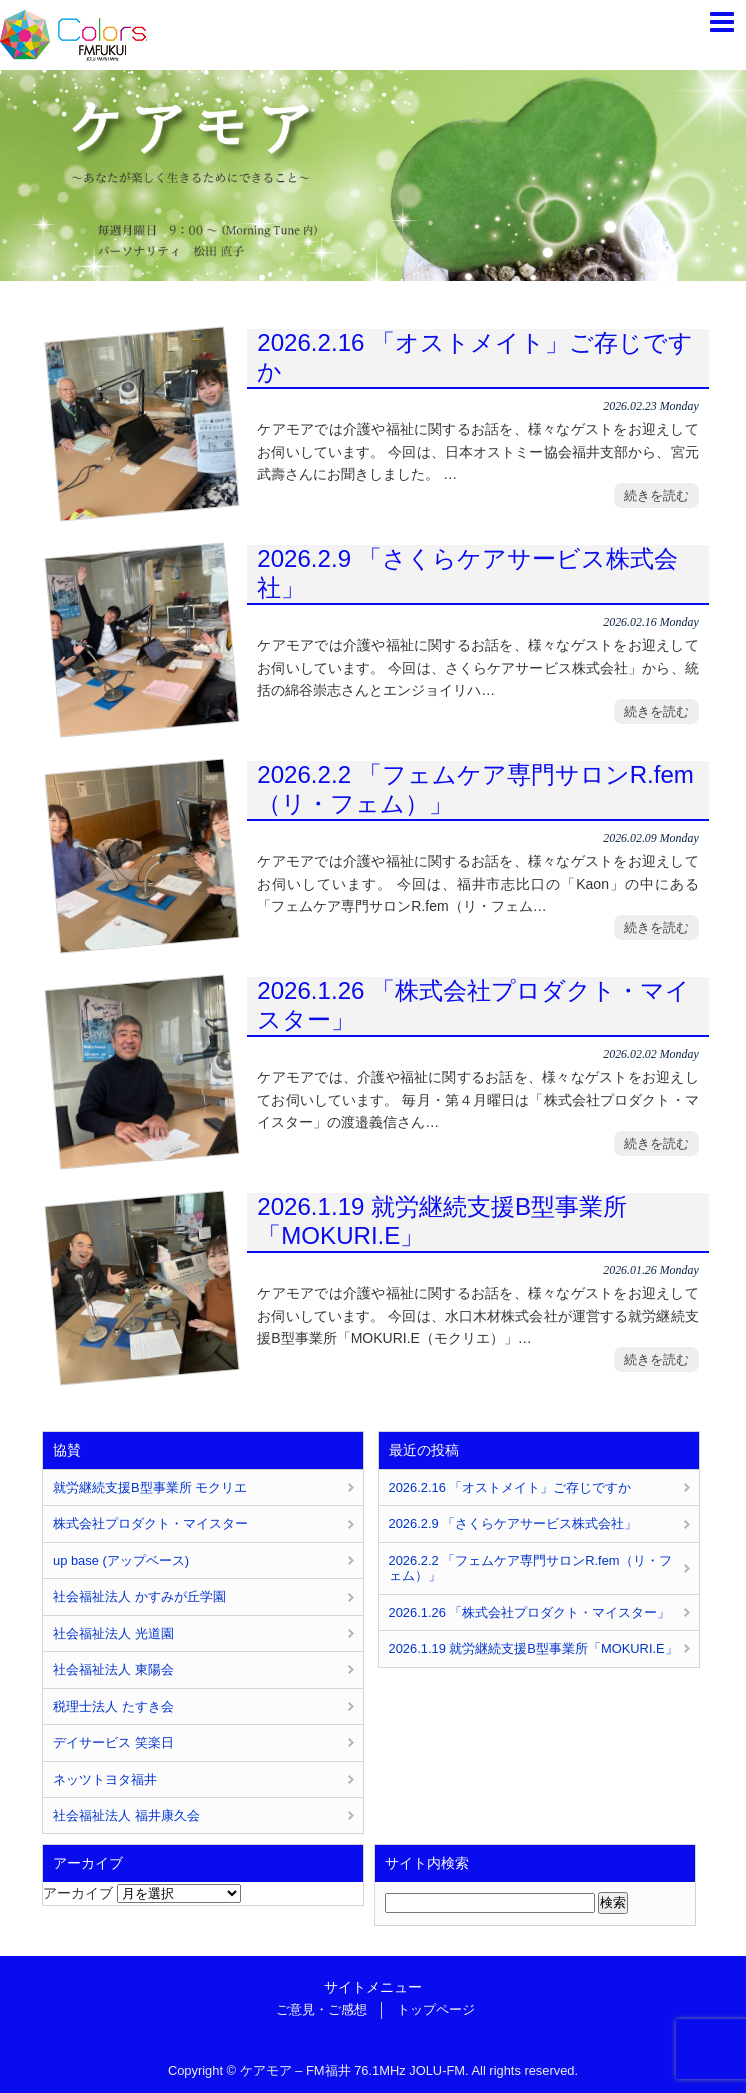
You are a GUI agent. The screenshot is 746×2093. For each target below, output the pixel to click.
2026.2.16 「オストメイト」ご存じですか (475, 357)
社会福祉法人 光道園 (113, 1633)
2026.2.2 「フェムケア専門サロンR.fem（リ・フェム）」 (475, 789)
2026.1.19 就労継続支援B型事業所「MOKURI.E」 (442, 1221)
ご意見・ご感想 (321, 2009)
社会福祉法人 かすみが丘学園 (139, 1596)
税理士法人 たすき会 (113, 1706)
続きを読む (656, 495)
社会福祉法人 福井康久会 (126, 1815)
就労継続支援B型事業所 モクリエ (150, 1487)
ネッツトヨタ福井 (105, 1779)
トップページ (436, 2009)
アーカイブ (78, 1893)
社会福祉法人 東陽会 (113, 1669)
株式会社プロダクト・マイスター (150, 1523)
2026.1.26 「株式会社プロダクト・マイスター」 (473, 1005)
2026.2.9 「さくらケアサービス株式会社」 (467, 573)
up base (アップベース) (121, 1560)
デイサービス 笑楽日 (113, 1742)
